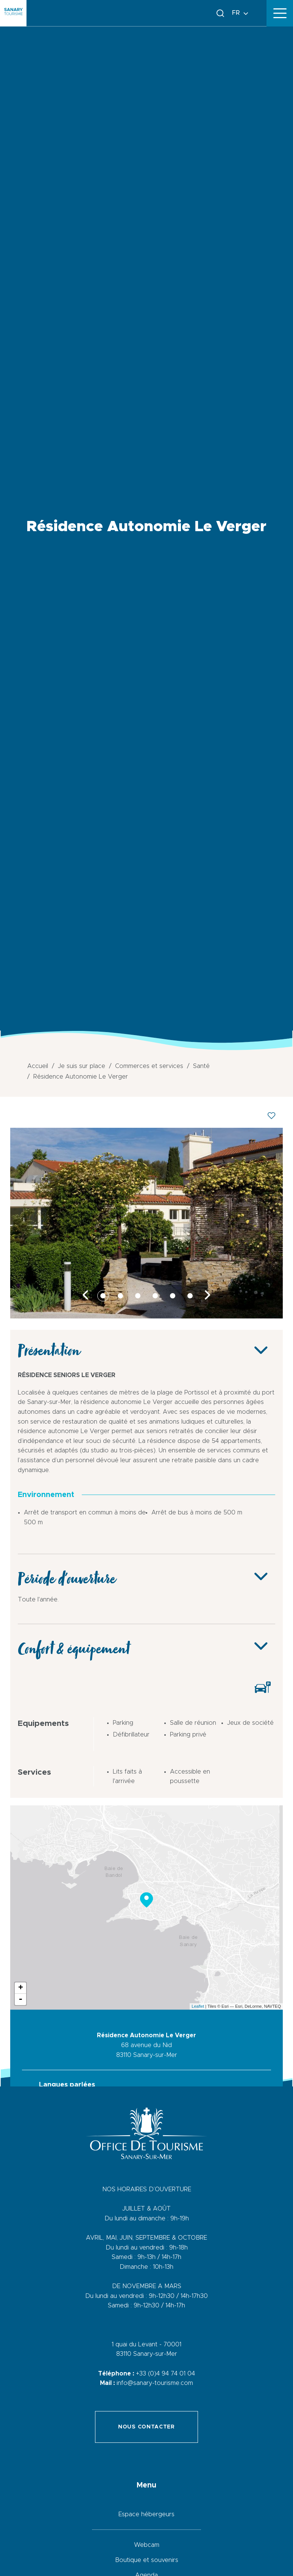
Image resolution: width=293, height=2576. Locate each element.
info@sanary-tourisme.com (155, 2383)
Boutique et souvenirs (146, 2560)
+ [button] (20, 1988)
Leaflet (198, 2006)
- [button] (20, 1999)
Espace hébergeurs (146, 2514)
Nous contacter (146, 2427)
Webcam (146, 2545)
